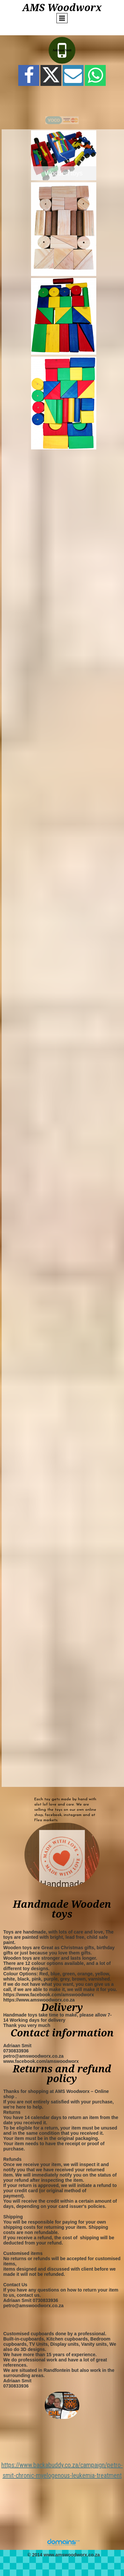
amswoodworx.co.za (77, 2554)
